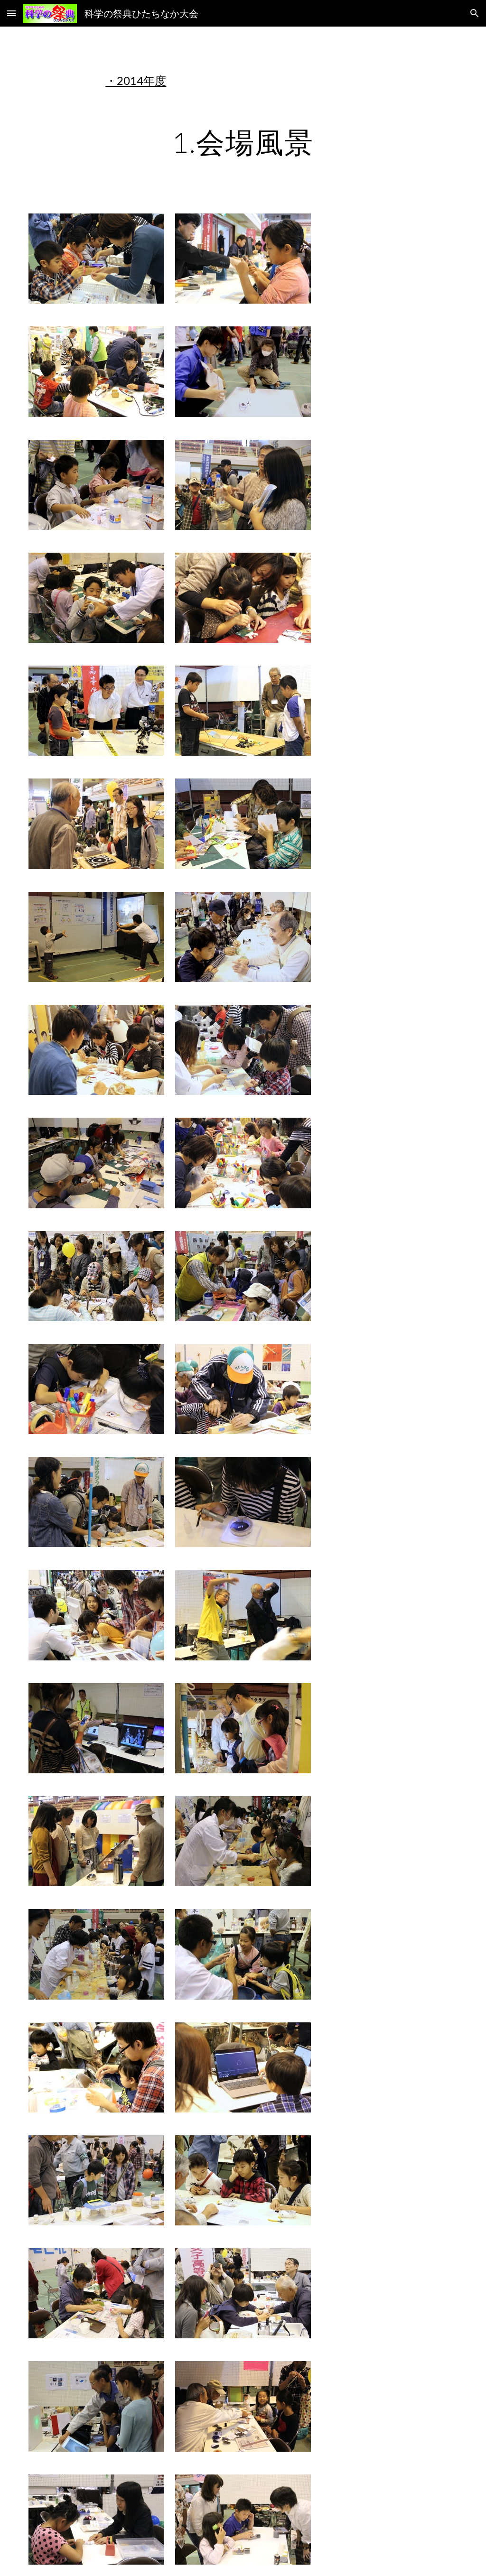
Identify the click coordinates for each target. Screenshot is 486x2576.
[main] (243, 81)
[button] (11, 13)
